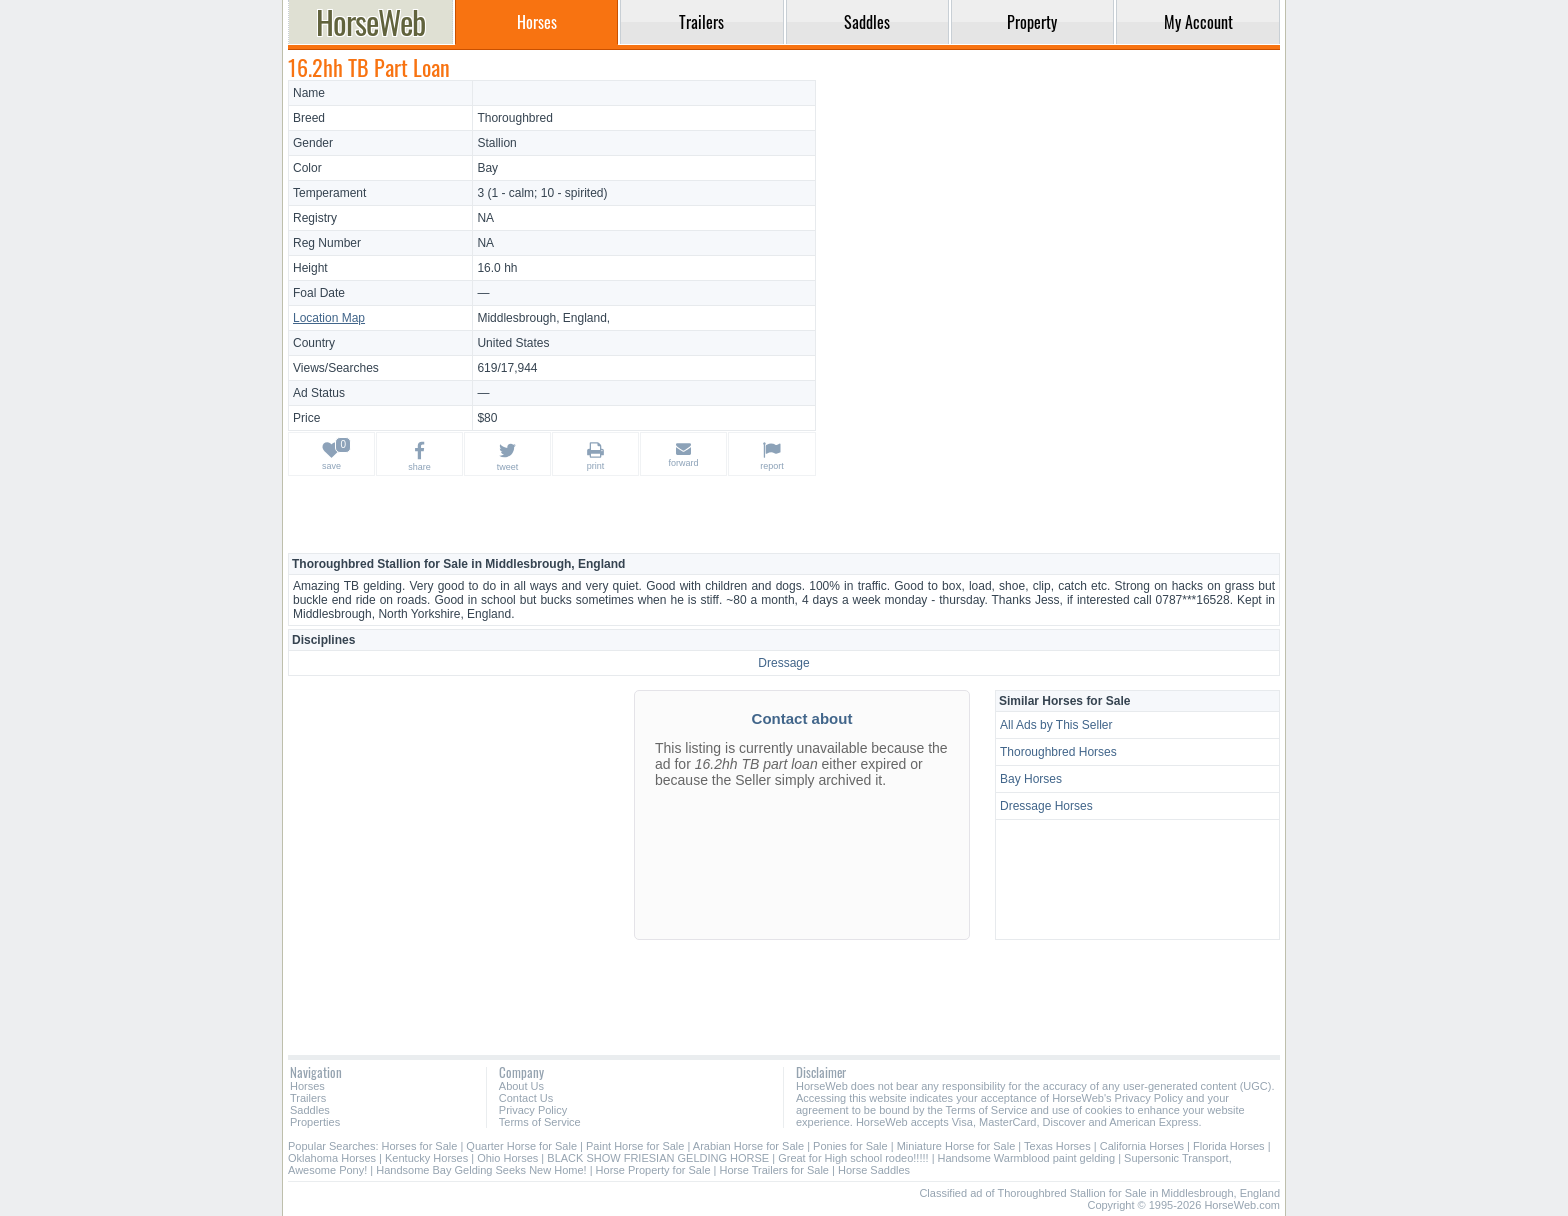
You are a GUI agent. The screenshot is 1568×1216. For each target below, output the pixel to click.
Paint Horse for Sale (635, 1146)
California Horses (1142, 1146)
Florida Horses (1229, 1146)
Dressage (783, 663)
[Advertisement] (1051, 220)
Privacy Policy (533, 1110)
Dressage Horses (1046, 806)
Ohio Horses (507, 1158)
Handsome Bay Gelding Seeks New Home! (481, 1170)
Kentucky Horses (426, 1158)
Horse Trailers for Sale (774, 1170)
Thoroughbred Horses (1058, 752)
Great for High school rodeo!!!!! (853, 1158)
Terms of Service (540, 1122)
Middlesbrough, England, (543, 318)
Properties (315, 1122)
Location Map (329, 318)
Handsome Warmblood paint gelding (1027, 1158)
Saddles (310, 1110)
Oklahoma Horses (332, 1158)
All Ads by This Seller (1056, 725)
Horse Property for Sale (653, 1170)
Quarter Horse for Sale (521, 1146)
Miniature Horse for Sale (956, 1146)
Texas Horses (1057, 1146)
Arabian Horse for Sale (748, 1146)
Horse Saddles (874, 1170)
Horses (307, 1086)
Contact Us (526, 1098)
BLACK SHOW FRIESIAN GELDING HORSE (659, 1158)
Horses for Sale (420, 1146)
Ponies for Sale (850, 1146)
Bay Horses (1031, 779)
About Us (521, 1086)
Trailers (308, 1098)
